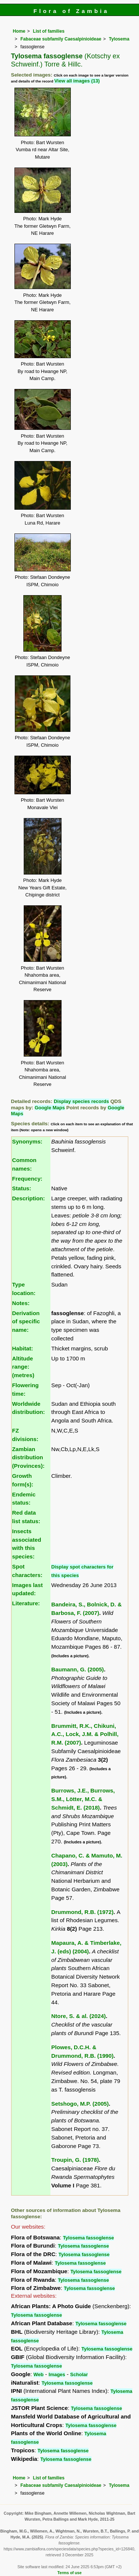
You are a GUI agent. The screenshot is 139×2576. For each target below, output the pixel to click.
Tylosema (119, 39)
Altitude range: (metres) (23, 1367)
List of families (48, 31)
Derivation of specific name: (26, 1321)
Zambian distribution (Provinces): (28, 1457)
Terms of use (69, 2572)
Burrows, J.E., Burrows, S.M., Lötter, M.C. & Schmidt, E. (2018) (83, 1799)
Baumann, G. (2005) (77, 1669)
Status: (21, 1188)
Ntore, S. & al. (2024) (78, 2016)
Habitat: (22, 1348)
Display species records (81, 1101)
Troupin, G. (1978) (75, 2160)
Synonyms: (27, 1141)
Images (57, 2374)
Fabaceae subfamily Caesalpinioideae (60, 39)
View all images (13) (77, 81)
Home (19, 31)
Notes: (21, 1303)
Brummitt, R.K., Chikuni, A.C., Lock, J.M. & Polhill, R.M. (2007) (84, 1734)
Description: (28, 1198)
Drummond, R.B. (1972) (82, 1912)
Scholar (79, 2374)
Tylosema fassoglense (88, 2238)
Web (38, 2374)
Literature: (26, 1603)
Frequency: (27, 1178)
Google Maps (49, 1107)
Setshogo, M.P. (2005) (80, 2103)
